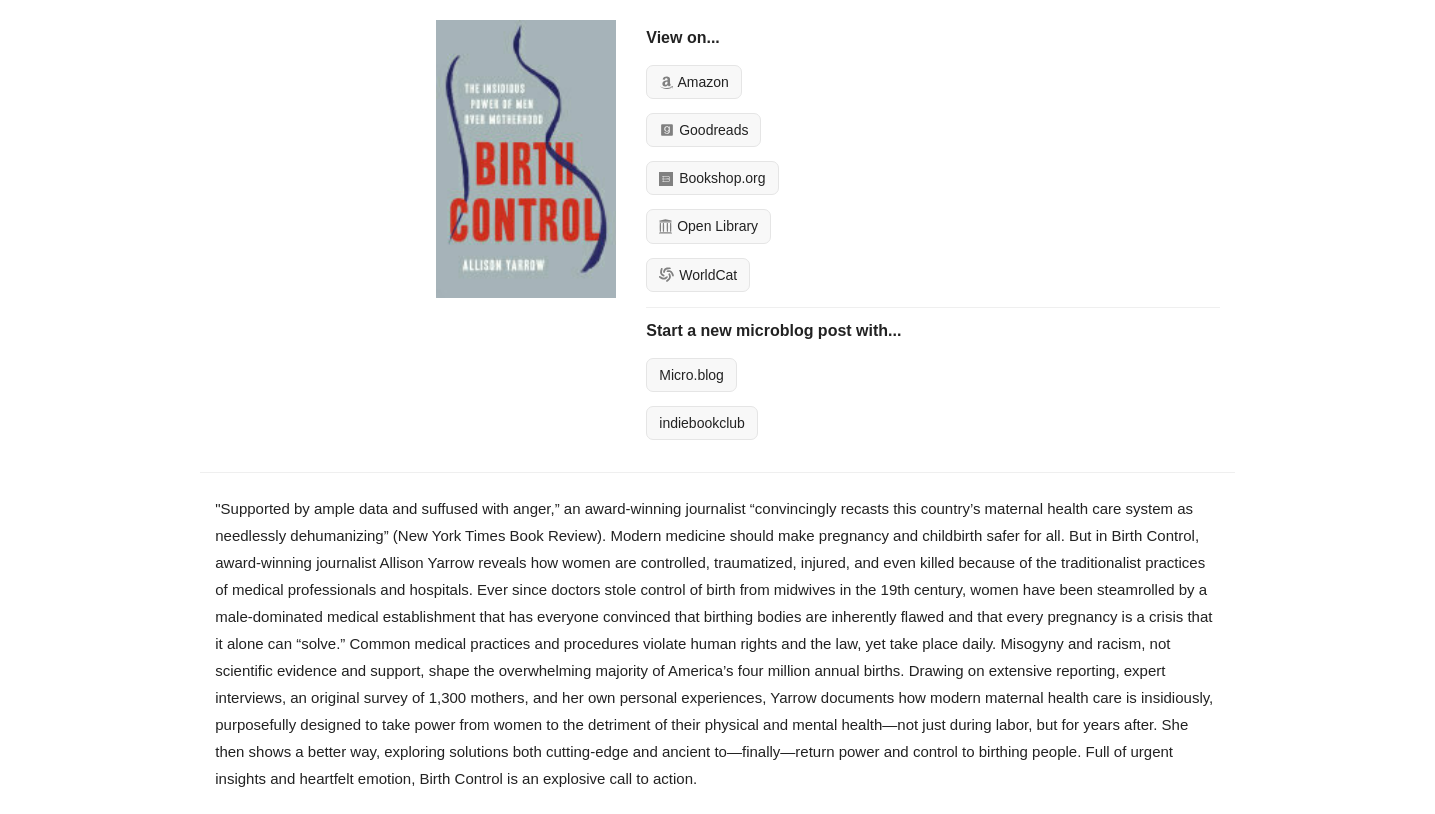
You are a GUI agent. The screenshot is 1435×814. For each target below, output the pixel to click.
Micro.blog (691, 375)
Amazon (693, 82)
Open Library (708, 226)
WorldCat (698, 275)
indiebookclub (702, 423)
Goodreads (703, 130)
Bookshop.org (712, 178)
